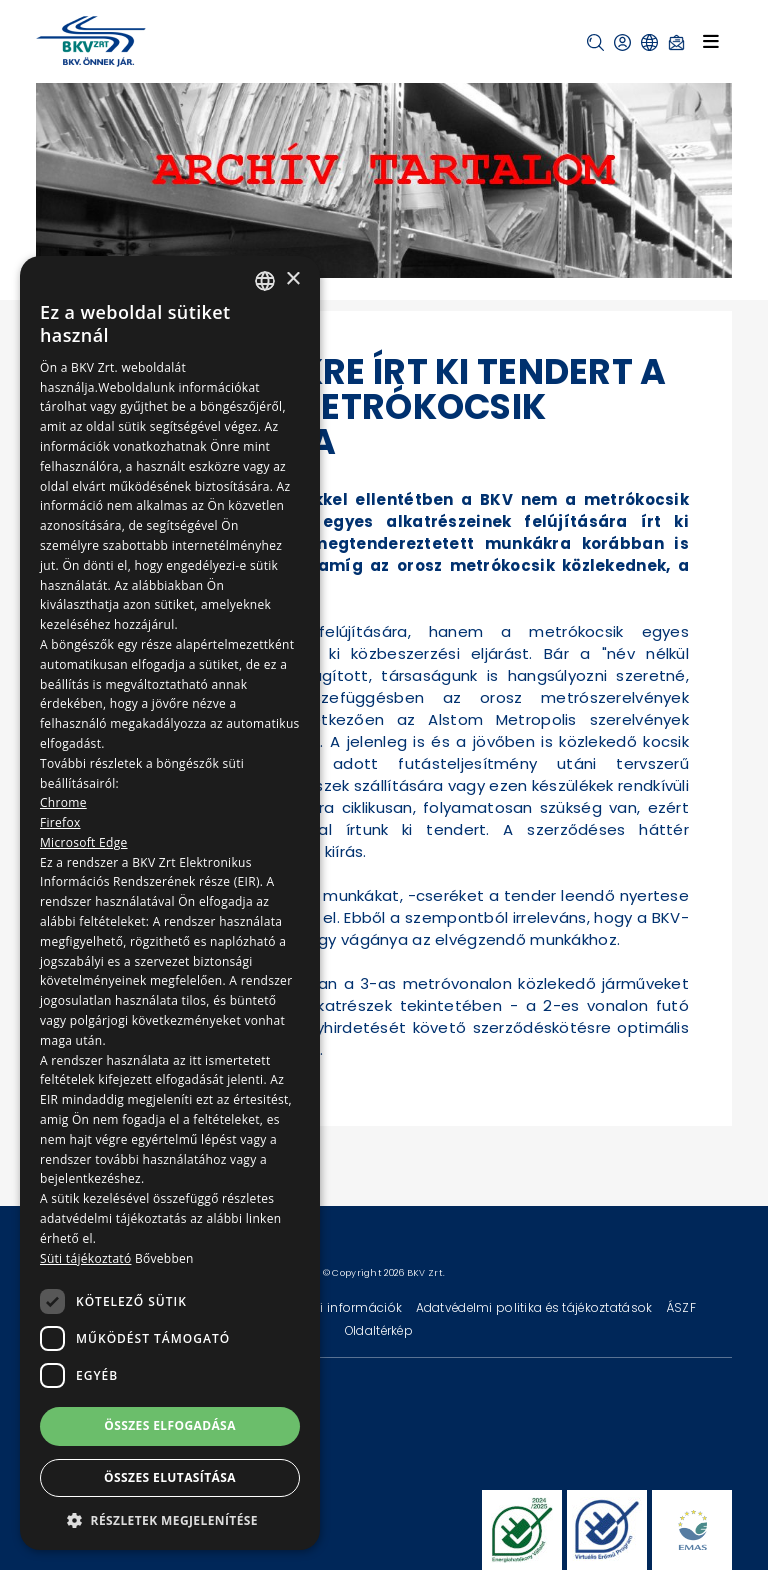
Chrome (63, 802)
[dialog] (170, 903)
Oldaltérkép (379, 1330)
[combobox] (265, 281)
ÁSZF (681, 1307)
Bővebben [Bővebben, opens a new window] (164, 1258)
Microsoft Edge (84, 842)
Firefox (60, 822)
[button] (595, 42)
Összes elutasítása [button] (170, 1477)
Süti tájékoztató (85, 1258)
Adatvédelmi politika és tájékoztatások (536, 1307)
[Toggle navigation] (711, 41)
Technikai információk (335, 1307)
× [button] (292, 279)
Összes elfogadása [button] (170, 1425)
